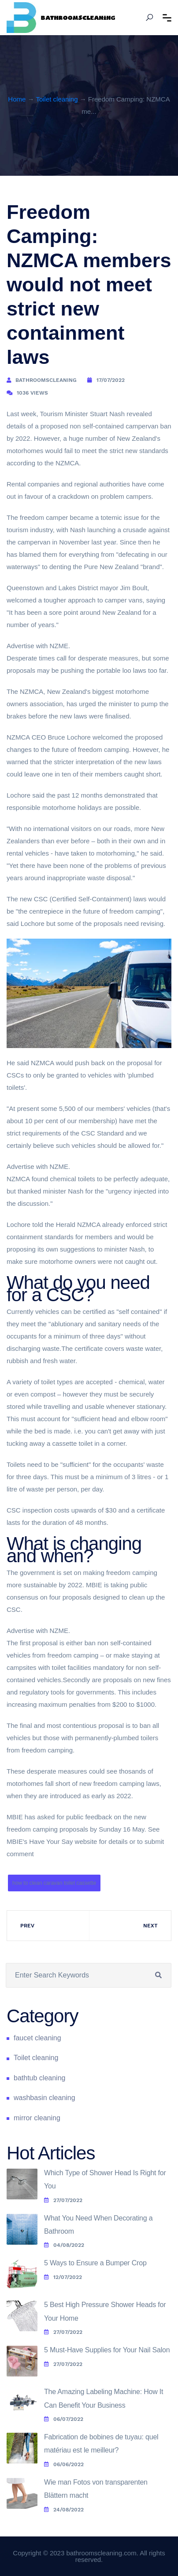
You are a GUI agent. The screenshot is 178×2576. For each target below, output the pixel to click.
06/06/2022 (64, 2464)
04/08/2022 (64, 2245)
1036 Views (32, 393)
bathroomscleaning (46, 380)
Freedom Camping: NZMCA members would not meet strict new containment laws (89, 284)
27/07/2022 (63, 2200)
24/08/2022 (64, 2509)
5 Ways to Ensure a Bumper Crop (95, 2263)
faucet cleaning (37, 2038)
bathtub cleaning (39, 2078)
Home (17, 99)
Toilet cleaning (57, 99)
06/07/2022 (63, 2419)
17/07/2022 (110, 380)
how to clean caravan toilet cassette (54, 1883)
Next (150, 1926)
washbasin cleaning (44, 2097)
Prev (27, 1926)
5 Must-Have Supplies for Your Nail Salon (107, 2350)
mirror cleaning (37, 2118)
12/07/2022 (63, 2277)
